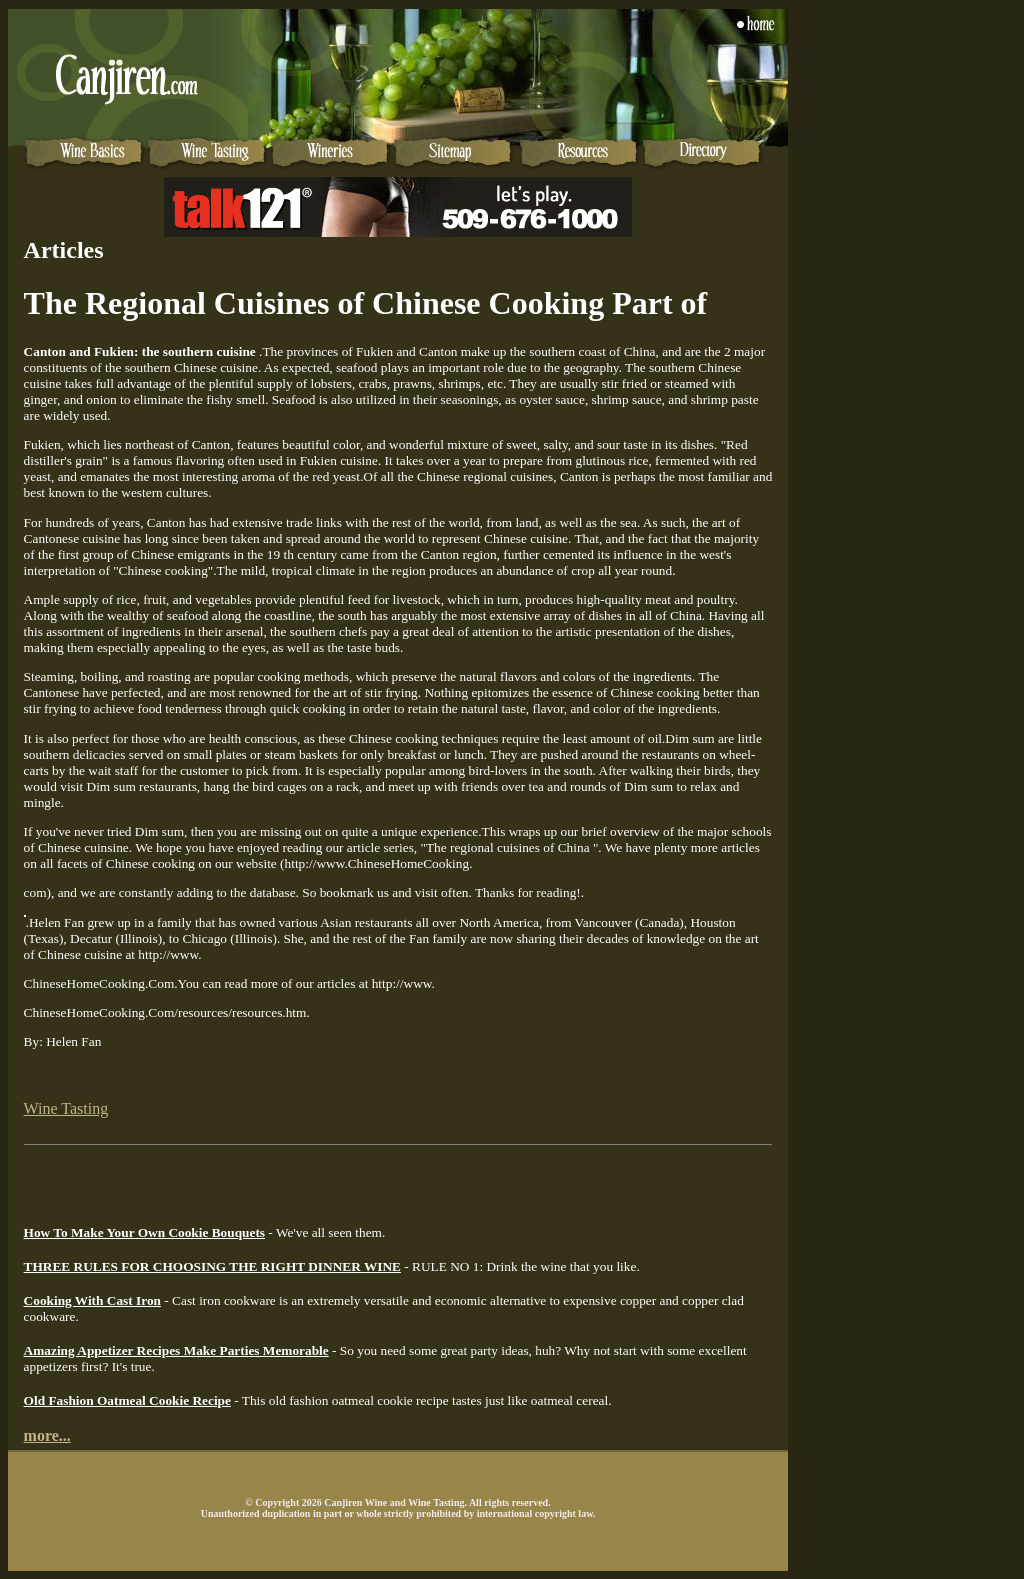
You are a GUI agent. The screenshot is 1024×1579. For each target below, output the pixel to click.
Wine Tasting (66, 1108)
